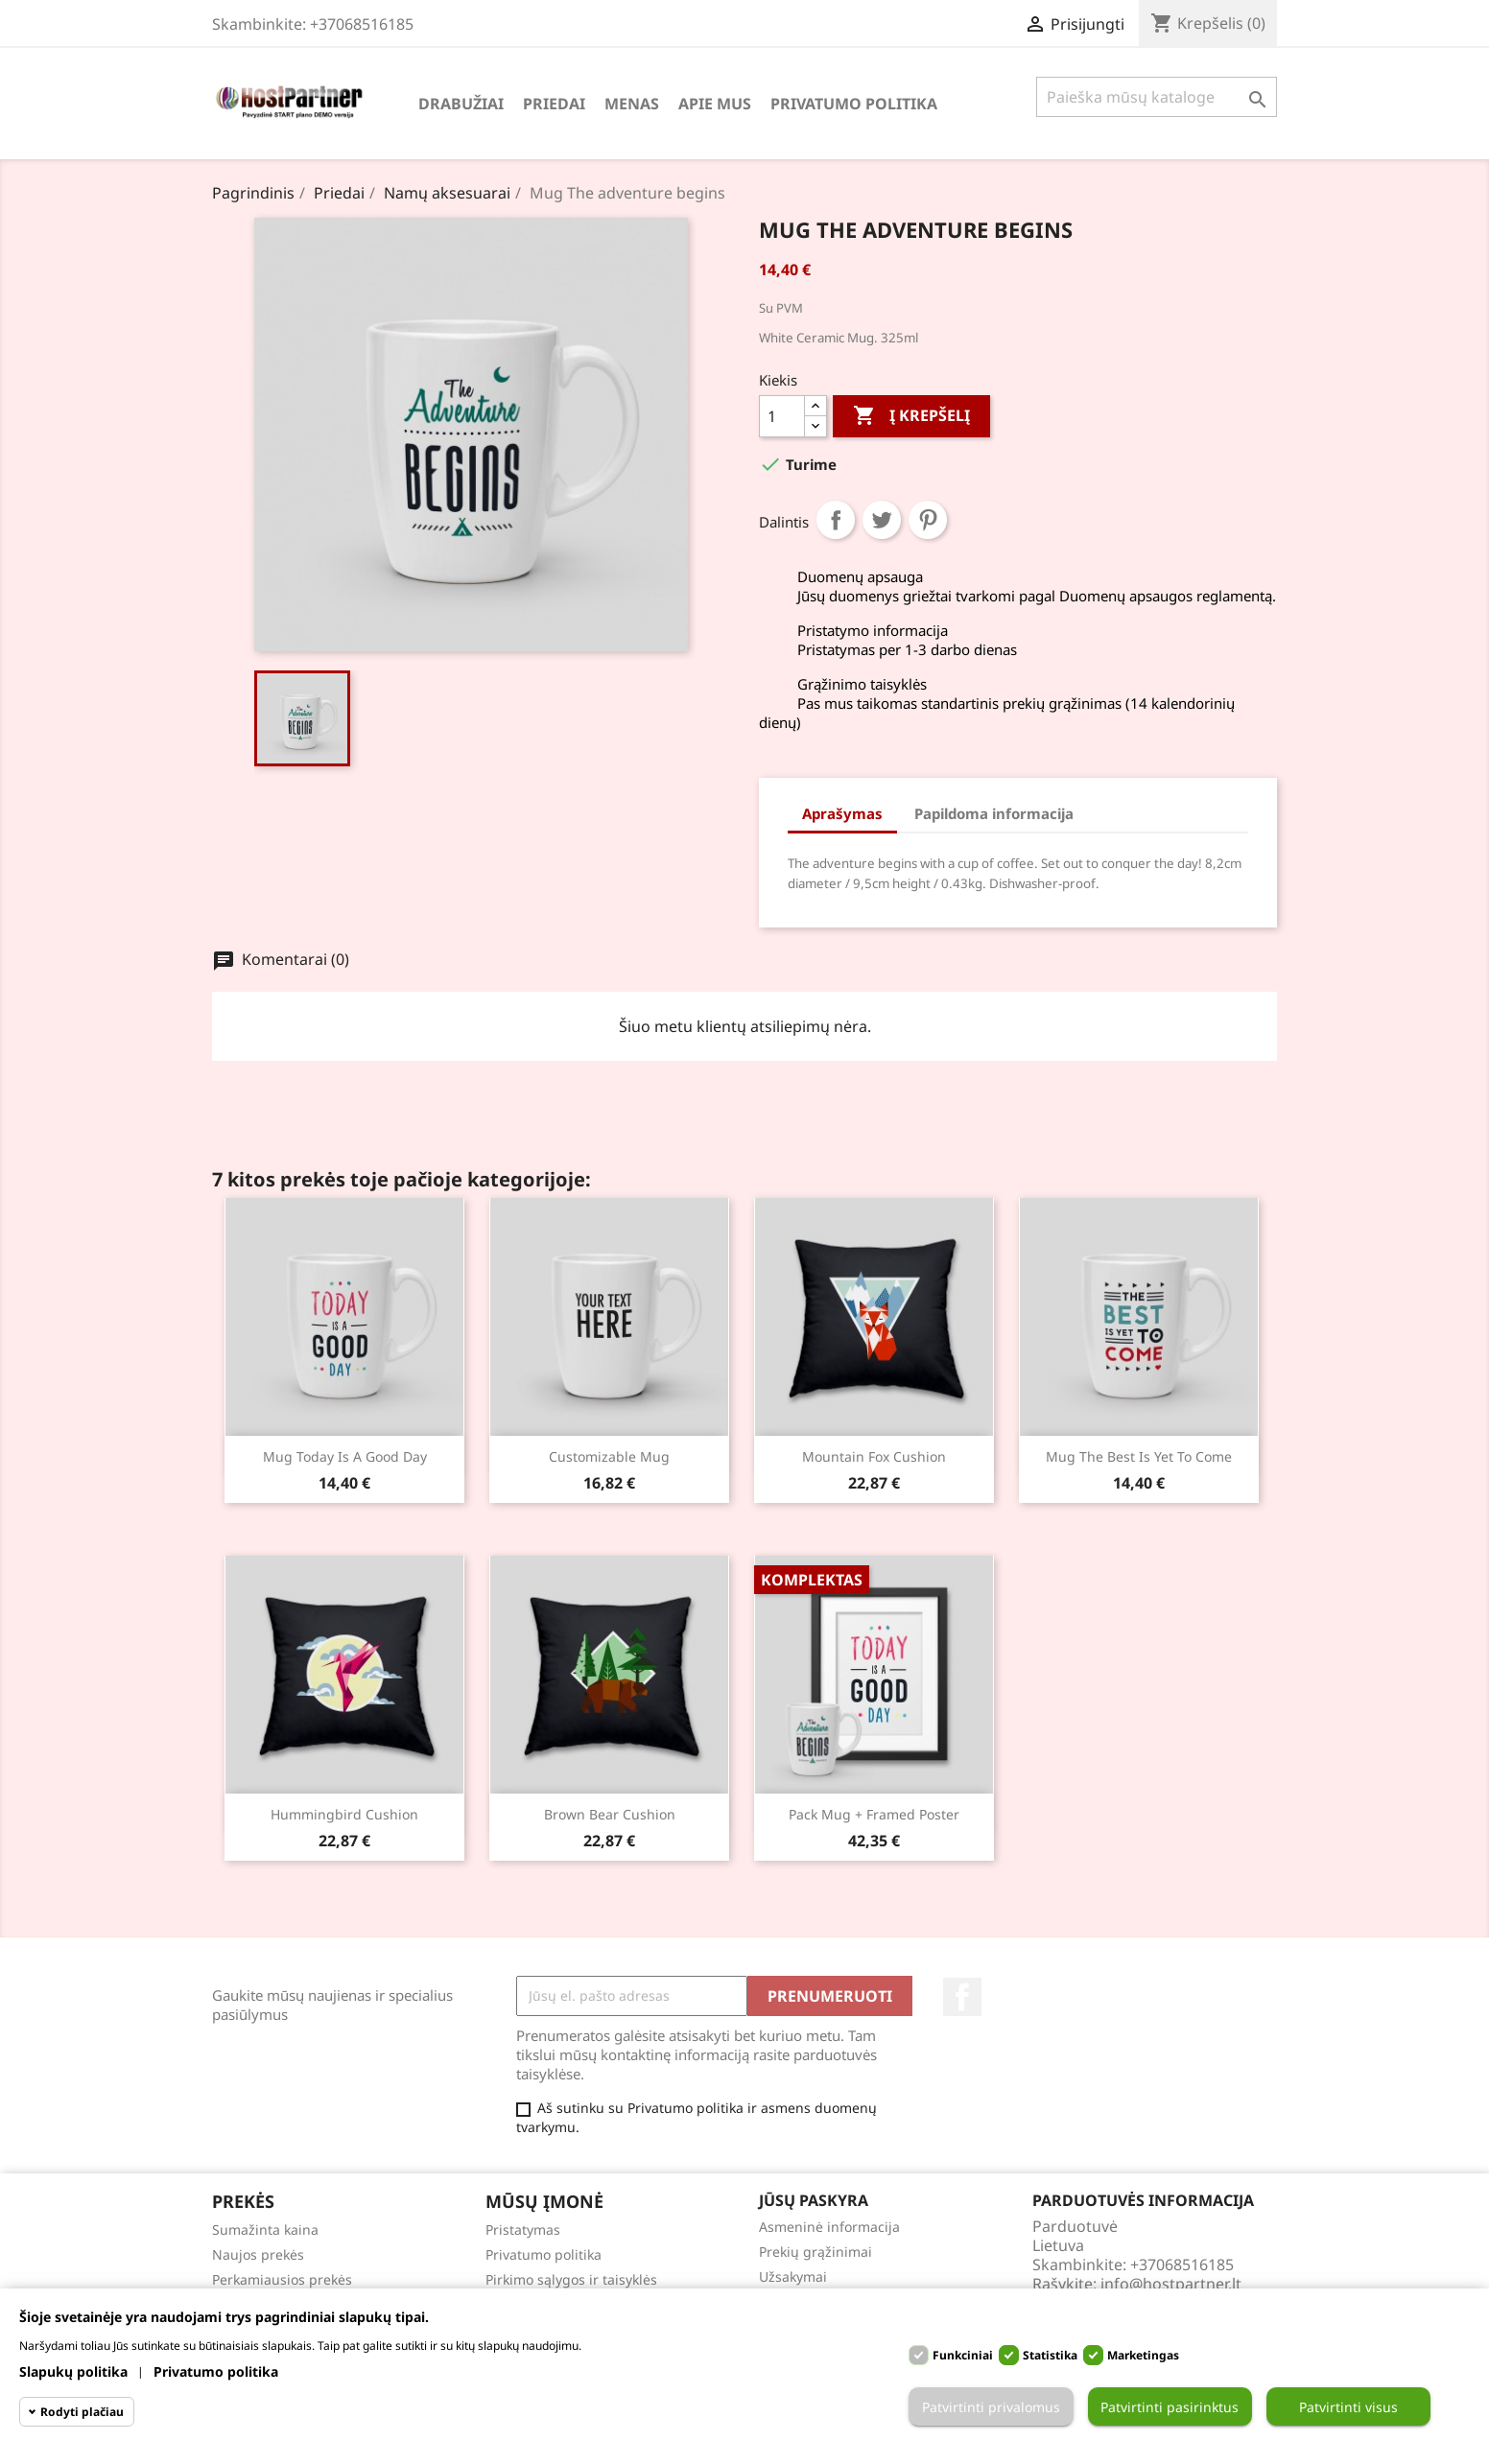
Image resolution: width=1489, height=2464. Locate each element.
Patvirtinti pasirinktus (1169, 2407)
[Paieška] (1156, 97)
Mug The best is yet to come (1139, 1456)
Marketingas (1143, 2355)
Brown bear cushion (609, 1814)
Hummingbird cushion (344, 1814)
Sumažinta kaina (265, 2229)
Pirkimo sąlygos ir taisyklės (571, 2279)
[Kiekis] (782, 416)
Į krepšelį (911, 416)
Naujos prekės (258, 2254)
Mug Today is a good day (345, 1456)
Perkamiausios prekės (282, 2279)
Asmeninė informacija (829, 2227)
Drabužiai (461, 103)
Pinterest (928, 520)
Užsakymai (793, 2276)
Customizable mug (609, 1456)
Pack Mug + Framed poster (874, 1814)
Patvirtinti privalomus (991, 2407)
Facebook (962, 1997)
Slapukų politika (73, 2371)
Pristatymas (522, 2229)
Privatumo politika (853, 103)
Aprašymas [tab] (842, 813)
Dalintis (835, 520)
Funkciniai (963, 2355)
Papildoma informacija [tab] (994, 813)
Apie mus (714, 103)
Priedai (554, 103)
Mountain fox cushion (874, 1456)
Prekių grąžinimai (815, 2251)
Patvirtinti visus (1348, 2407)
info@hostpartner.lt (1170, 2283)
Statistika (1050, 2355)
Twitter (882, 520)
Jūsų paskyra (813, 2200)
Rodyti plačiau (82, 2412)
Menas (631, 103)
